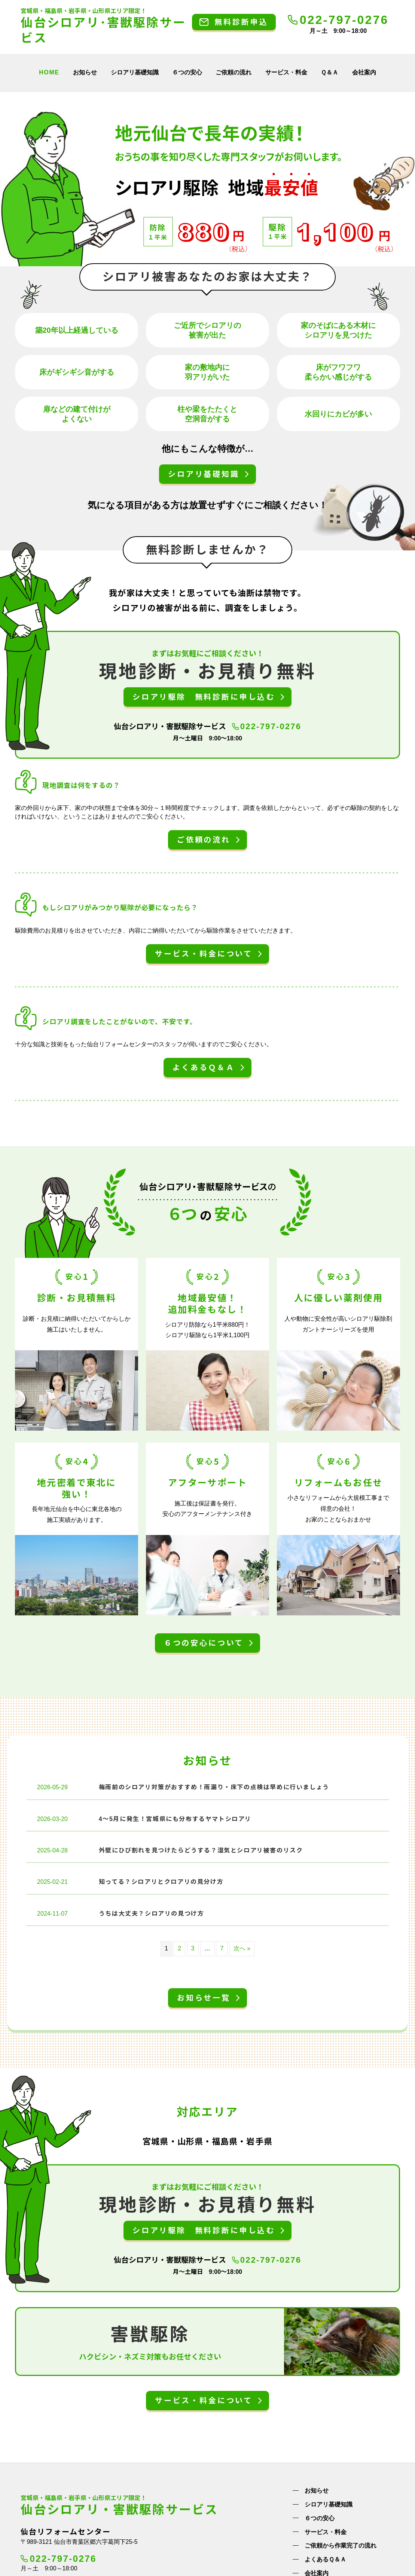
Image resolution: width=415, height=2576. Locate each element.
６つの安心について (204, 1641)
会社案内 (364, 72)
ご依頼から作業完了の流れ (340, 2544)
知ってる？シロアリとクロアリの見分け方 (161, 1880)
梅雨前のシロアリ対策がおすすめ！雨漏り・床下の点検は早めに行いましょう (214, 1785)
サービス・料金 (286, 72)
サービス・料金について (204, 954)
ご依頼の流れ (233, 72)
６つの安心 (187, 72)
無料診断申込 (241, 22)
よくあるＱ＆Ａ (204, 1068)
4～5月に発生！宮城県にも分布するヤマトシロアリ (175, 1817)
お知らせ (85, 72)
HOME (49, 72)
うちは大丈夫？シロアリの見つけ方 (151, 1911)
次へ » (242, 1946)
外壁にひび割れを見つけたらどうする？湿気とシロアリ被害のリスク (201, 1848)
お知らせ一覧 (204, 1996)
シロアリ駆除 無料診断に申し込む (204, 697)
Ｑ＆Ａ (329, 72)
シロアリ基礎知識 (135, 72)
